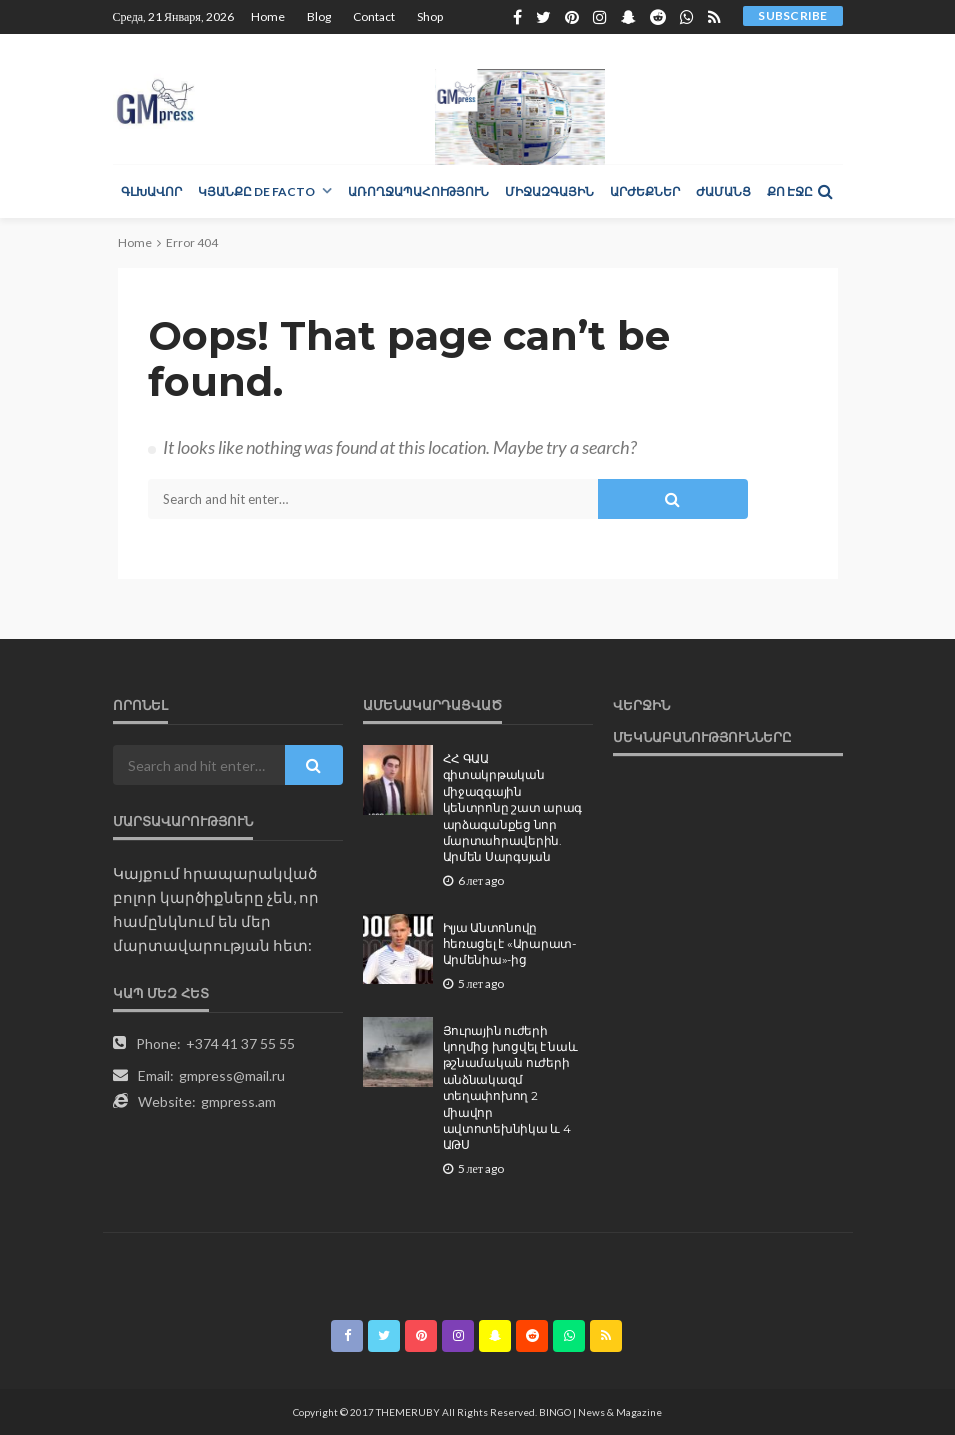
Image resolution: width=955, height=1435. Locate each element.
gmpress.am (238, 1101)
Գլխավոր (151, 191)
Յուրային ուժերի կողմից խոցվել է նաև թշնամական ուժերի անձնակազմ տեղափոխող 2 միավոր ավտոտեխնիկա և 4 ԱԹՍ (510, 1088)
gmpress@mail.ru (232, 1075)
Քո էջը (790, 191)
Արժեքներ (645, 191)
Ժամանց (723, 191)
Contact (374, 16)
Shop (430, 16)
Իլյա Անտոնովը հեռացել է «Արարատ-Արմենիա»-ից (509, 944)
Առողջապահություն (418, 191)
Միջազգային (549, 191)
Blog (319, 16)
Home (268, 16)
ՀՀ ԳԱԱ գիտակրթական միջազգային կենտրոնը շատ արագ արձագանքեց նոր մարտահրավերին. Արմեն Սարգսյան (513, 808)
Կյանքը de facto (256, 191)
